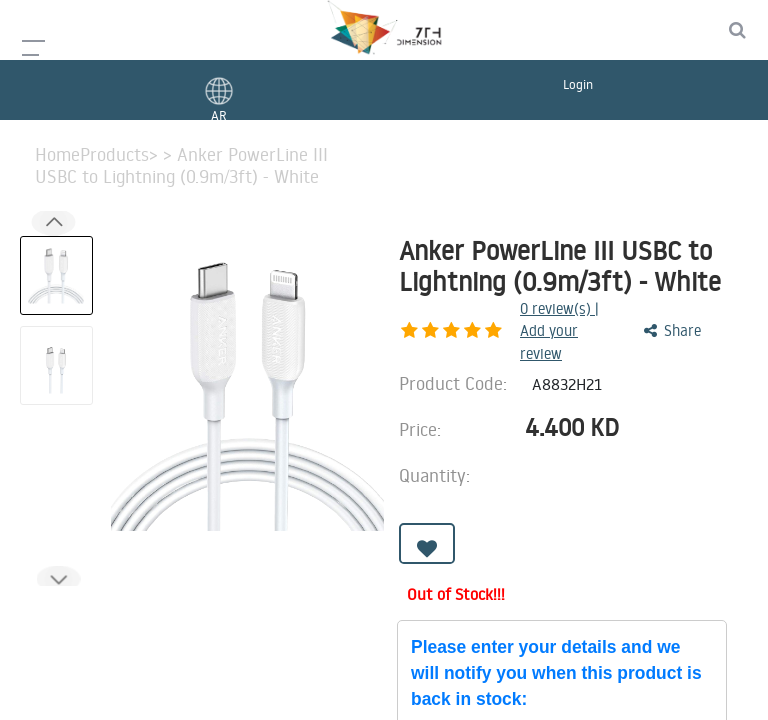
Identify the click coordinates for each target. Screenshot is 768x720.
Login (578, 84)
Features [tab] (210, 606)
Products (114, 155)
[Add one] (641, 457)
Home (57, 155)
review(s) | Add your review (508, 316)
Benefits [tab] (470, 606)
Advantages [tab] (341, 606)
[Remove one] (585, 457)
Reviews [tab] (583, 606)
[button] (58, 578)
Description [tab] (80, 606)
